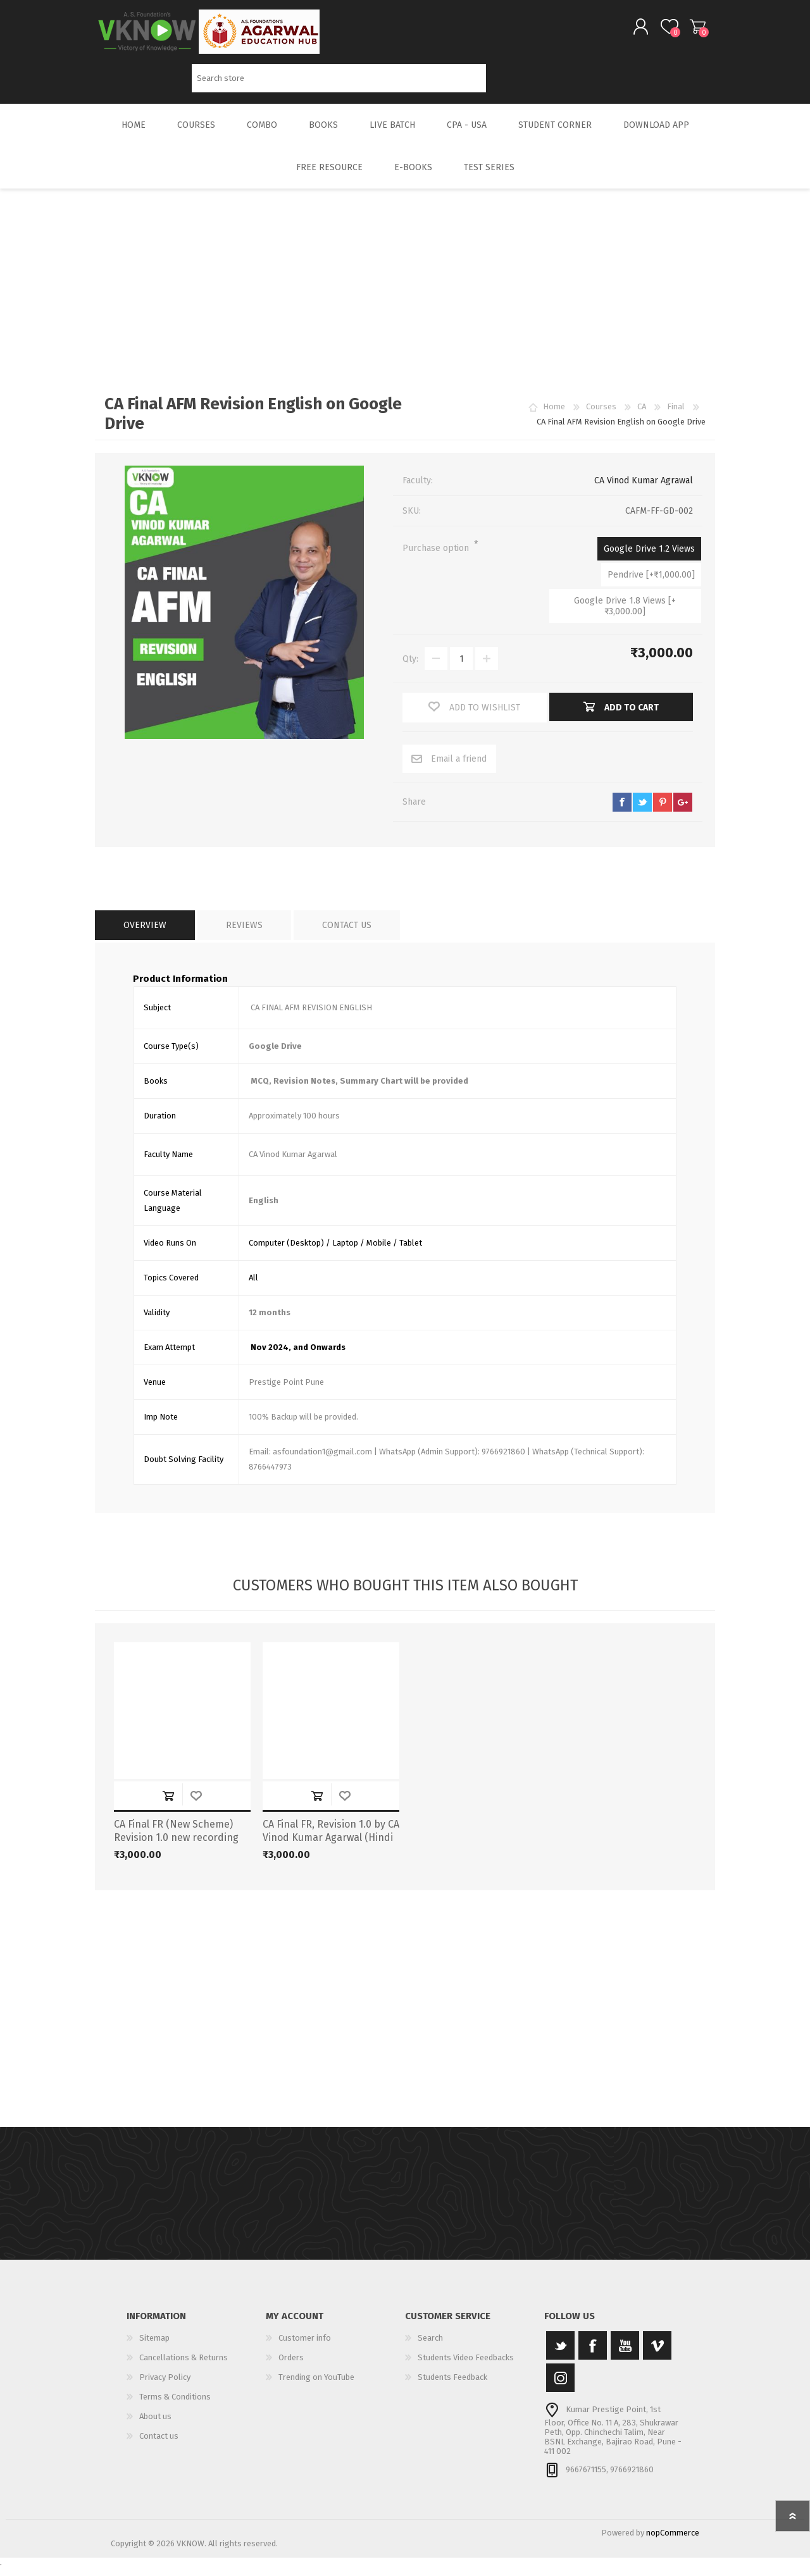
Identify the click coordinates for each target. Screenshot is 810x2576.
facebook (622, 811)
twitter (642, 811)
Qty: (410, 667)
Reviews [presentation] (244, 934)
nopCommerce (672, 2541)
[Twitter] (560, 2354)
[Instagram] (560, 2386)
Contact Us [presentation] (346, 934)
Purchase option (436, 557)
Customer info (304, 2346)
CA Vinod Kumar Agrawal (643, 489)
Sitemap (154, 2346)
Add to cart (168, 1804)
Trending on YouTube (316, 2386)
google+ (682, 811)
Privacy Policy (164, 2386)
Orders (291, 2366)
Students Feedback (452, 2386)
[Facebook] (592, 2354)
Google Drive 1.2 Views (649, 557)
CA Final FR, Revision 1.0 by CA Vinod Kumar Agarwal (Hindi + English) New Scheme (331, 1846)
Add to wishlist (196, 1804)
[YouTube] (625, 2354)
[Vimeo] (657, 2354)
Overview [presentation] (144, 934)
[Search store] (339, 82)
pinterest (662, 811)
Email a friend (459, 767)
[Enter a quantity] (461, 667)
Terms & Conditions (175, 2405)
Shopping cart (685, 31)
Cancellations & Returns (183, 2366)
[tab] (145, 934)
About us (155, 2425)
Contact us (158, 2444)
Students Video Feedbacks (466, 2366)
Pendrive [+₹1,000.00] (651, 583)
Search (500, 82)
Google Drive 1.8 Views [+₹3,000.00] (625, 615)
